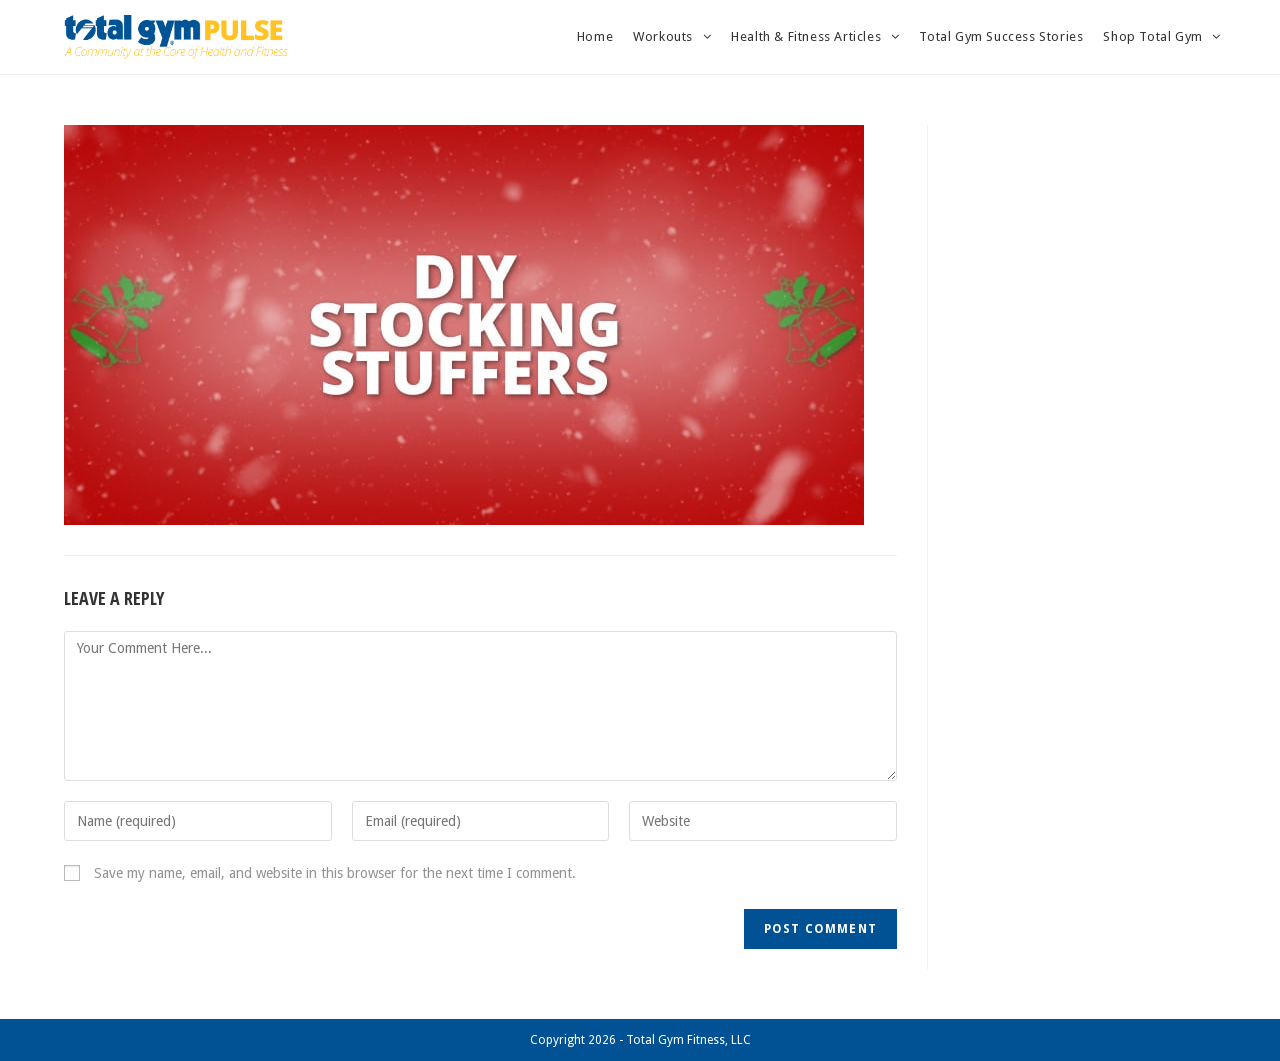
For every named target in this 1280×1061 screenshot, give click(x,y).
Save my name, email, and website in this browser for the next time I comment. (335, 873)
